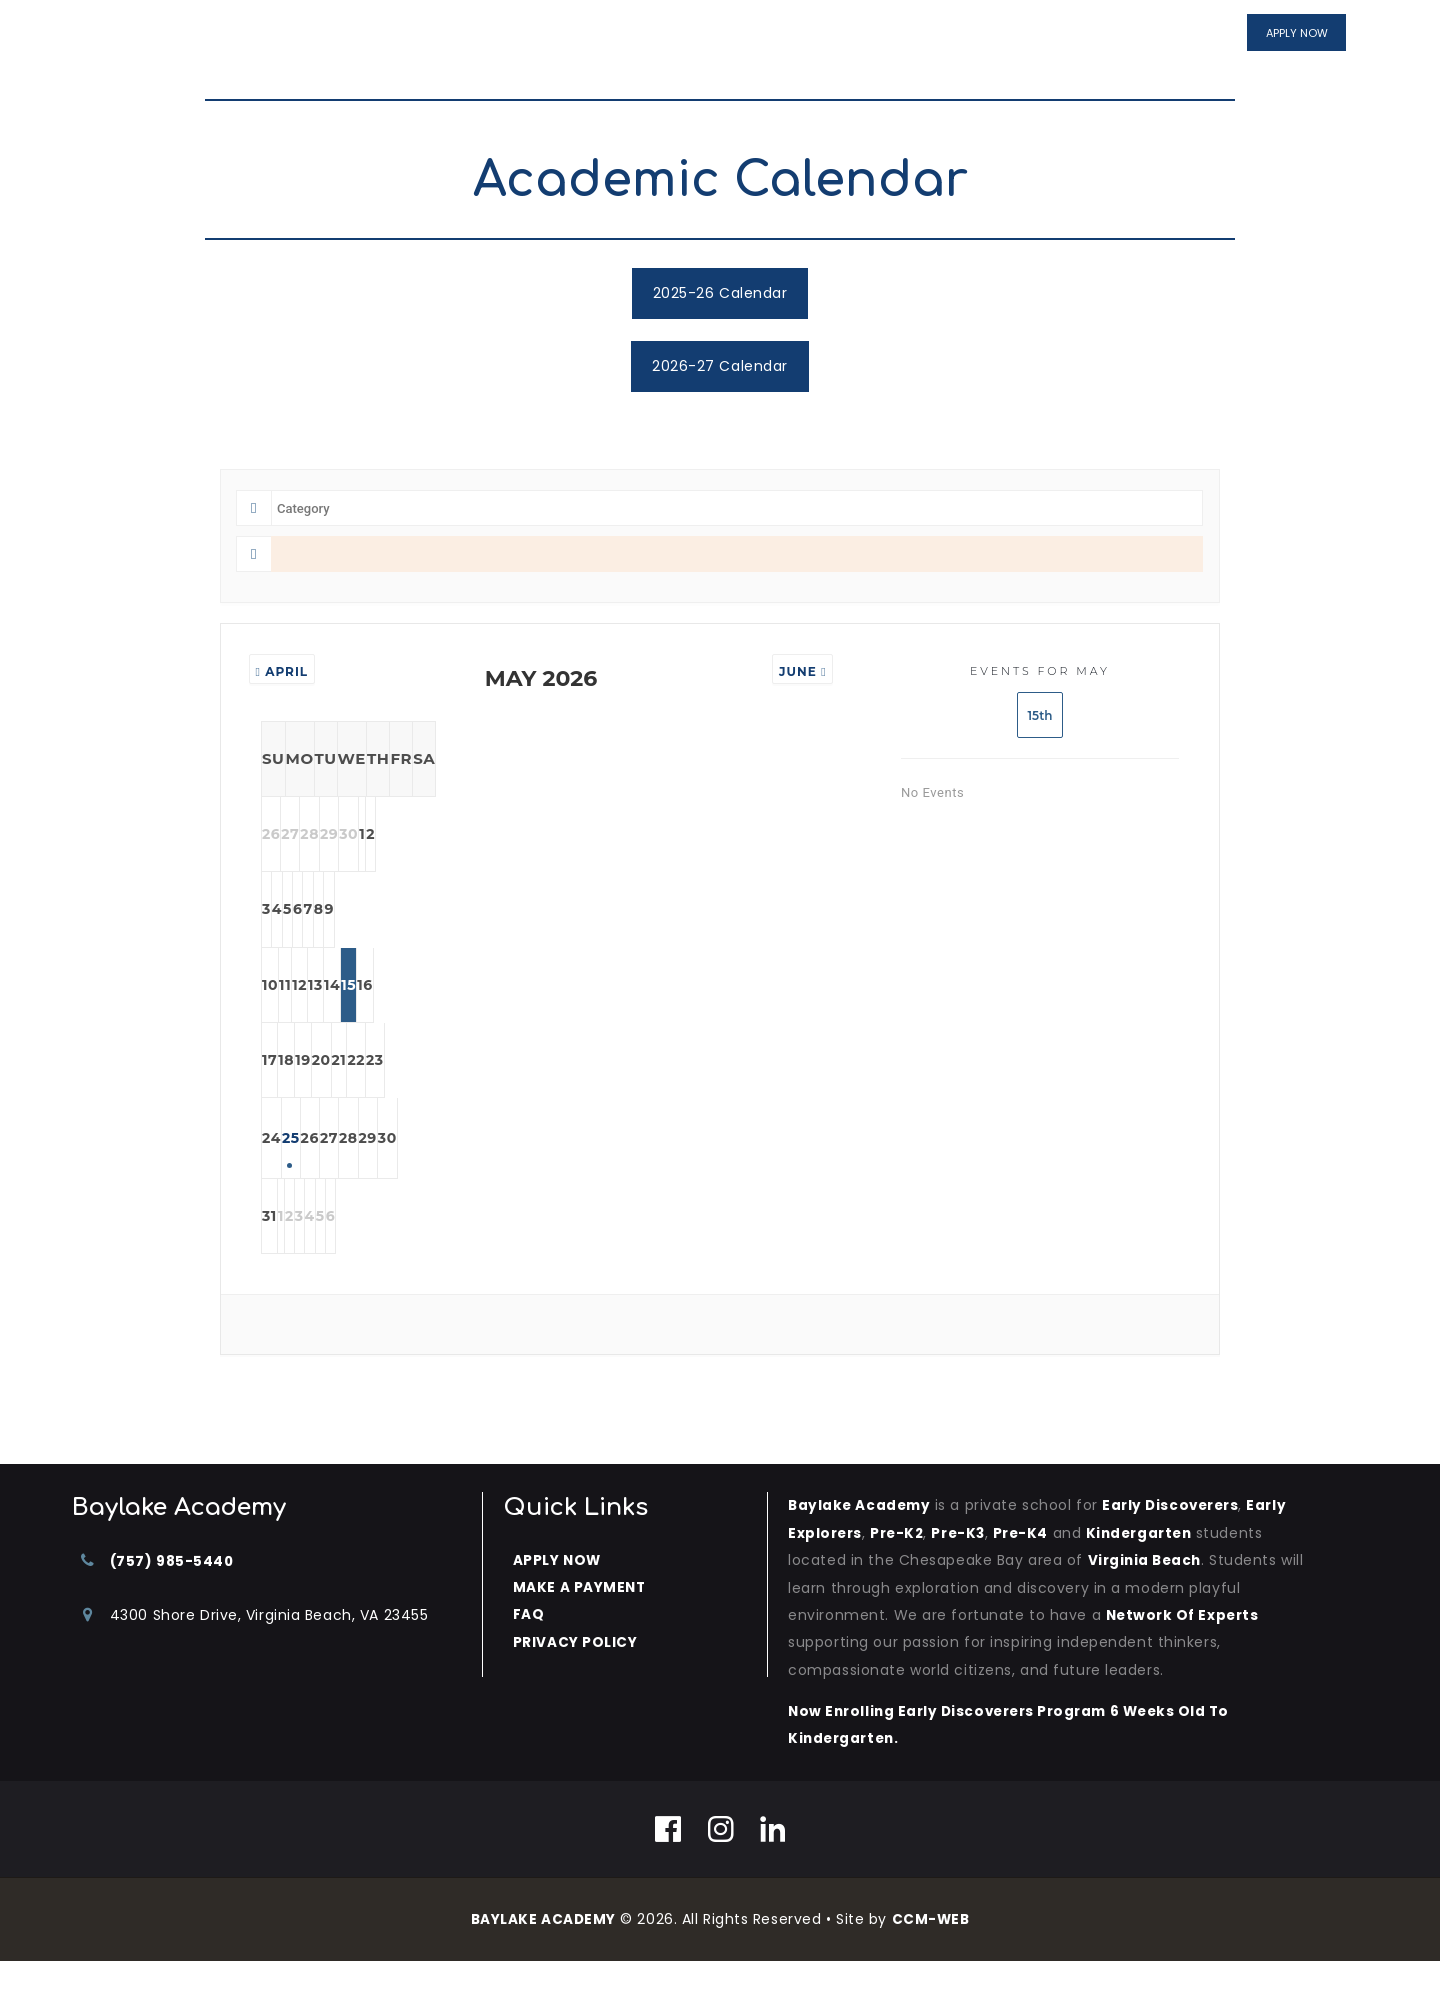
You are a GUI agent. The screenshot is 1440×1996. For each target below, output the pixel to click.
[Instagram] (721, 1863)
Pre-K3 (966, 1568)
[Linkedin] (773, 1863)
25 (382, 1167)
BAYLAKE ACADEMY (541, 1953)
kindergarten (1154, 1568)
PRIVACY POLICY (575, 1677)
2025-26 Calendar (720, 293)
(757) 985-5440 (173, 1596)
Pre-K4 (1030, 1568)
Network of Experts (1185, 1650)
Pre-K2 (901, 1568)
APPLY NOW (558, 1595)
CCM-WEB (932, 1953)
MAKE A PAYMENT (580, 1622)
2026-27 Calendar (720, 366)
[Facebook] (668, 1863)
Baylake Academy (861, 1541)
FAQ (529, 1649)
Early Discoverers (1179, 1541)
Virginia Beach (1147, 1595)
